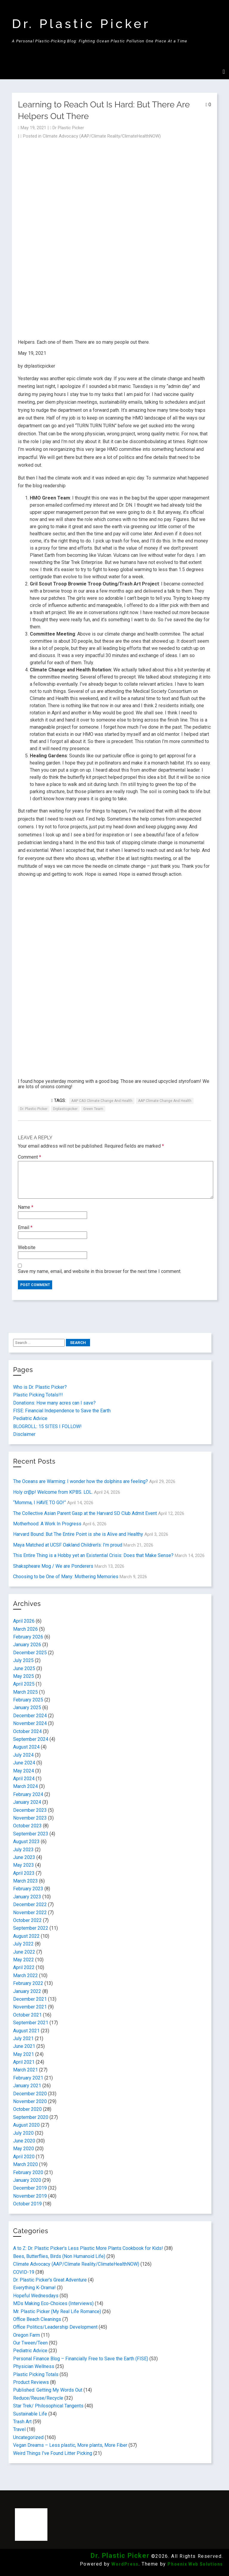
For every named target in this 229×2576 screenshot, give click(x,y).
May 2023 (23, 1865)
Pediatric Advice (30, 1418)
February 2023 (28, 1888)
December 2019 (30, 2188)
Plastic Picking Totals (35, 2374)
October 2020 (27, 2109)
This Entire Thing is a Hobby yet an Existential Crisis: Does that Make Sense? (93, 1555)
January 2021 (27, 2085)
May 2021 (23, 2054)
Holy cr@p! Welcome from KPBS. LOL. (53, 1492)
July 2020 (23, 2133)
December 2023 (30, 1810)
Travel (19, 2429)
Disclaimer (24, 1434)
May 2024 (23, 1771)
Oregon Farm (26, 2335)
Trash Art (22, 2421)
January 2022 (27, 1991)
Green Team (93, 1109)
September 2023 (30, 1834)
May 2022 (23, 1960)
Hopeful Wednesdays (35, 2295)
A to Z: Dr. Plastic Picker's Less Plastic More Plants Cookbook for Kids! (88, 2248)
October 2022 (27, 1920)
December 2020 (30, 2093)
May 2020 (23, 2148)
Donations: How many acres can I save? (54, 1403)
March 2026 (25, 1629)
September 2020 (30, 2117)
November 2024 (30, 1723)
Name (25, 1207)
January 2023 (27, 1897)
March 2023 (25, 1881)
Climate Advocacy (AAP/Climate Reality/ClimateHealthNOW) (102, 136)
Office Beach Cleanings (37, 2319)
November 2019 (30, 2196)
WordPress (125, 2564)
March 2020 (25, 2164)
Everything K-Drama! (34, 2287)
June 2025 (24, 1668)
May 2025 (23, 1676)
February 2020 (28, 2172)
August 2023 (26, 1841)
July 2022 (23, 1944)
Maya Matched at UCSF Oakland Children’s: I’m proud (67, 1545)
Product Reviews (31, 2382)
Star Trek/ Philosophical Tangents (48, 2406)
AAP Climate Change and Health (164, 1101)
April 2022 (24, 1967)
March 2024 (25, 1786)
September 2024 (30, 1739)
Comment (29, 1157)
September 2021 (30, 2022)
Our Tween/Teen (30, 2343)
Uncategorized (28, 2437)
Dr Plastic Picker (68, 127)
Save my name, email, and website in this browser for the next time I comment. (99, 1271)
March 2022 (25, 1975)
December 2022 (30, 1904)
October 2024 (27, 1731)
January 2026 (27, 1644)
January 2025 (27, 1707)
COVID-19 (23, 2272)
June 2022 (24, 1952)
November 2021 (30, 2007)
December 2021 (30, 1999)
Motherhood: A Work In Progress (47, 1524)
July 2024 (23, 1755)
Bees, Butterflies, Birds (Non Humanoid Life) (59, 2256)
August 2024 (26, 1747)
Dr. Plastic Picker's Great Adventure (50, 2280)
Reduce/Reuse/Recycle (38, 2398)
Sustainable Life (30, 2414)
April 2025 (24, 1684)
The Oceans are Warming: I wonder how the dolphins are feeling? (80, 1481)
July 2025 (23, 1660)
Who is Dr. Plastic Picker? (40, 1387)
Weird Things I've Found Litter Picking (52, 2453)
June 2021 (24, 2046)
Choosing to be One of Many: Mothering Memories (65, 1576)
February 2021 (28, 2078)
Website (26, 1247)
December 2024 (30, 1715)
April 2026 (24, 1621)
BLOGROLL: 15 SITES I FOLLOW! (47, 1426)
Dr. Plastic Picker (81, 23)
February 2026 (28, 1637)
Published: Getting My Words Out (47, 2390)
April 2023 (24, 1873)
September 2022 (30, 1928)
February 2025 (28, 1700)
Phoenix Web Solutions (195, 2564)
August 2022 (26, 1936)
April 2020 (24, 2156)
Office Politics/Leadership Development (55, 2327)
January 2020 (27, 2180)
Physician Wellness (33, 2366)
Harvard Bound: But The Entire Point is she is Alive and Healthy (78, 1534)
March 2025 (25, 1692)
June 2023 (24, 1857)
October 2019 (27, 2204)
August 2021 (26, 2031)
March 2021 (25, 2070)
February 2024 (28, 1794)
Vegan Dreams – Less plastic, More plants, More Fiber (70, 2445)
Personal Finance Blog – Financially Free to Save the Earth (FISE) (80, 2358)
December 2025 (30, 1652)
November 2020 (30, 2101)
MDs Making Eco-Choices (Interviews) (53, 2303)
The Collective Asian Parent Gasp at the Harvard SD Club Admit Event (85, 1513)
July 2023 (23, 1849)
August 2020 (26, 2125)
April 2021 (24, 2062)
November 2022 (30, 1912)
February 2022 (28, 1983)
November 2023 (30, 1818)
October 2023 (27, 1826)
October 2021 (27, 2015)
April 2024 (24, 1778)
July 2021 (23, 2038)
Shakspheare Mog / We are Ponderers (53, 1566)
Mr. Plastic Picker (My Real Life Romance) (57, 2311)
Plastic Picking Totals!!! (38, 1395)
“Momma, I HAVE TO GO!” (39, 1502)
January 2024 (27, 1802)
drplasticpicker (65, 1109)
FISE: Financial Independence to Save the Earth (62, 1410)
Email (25, 1227)
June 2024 (24, 1763)
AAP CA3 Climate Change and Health (101, 1101)
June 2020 (24, 2141)
